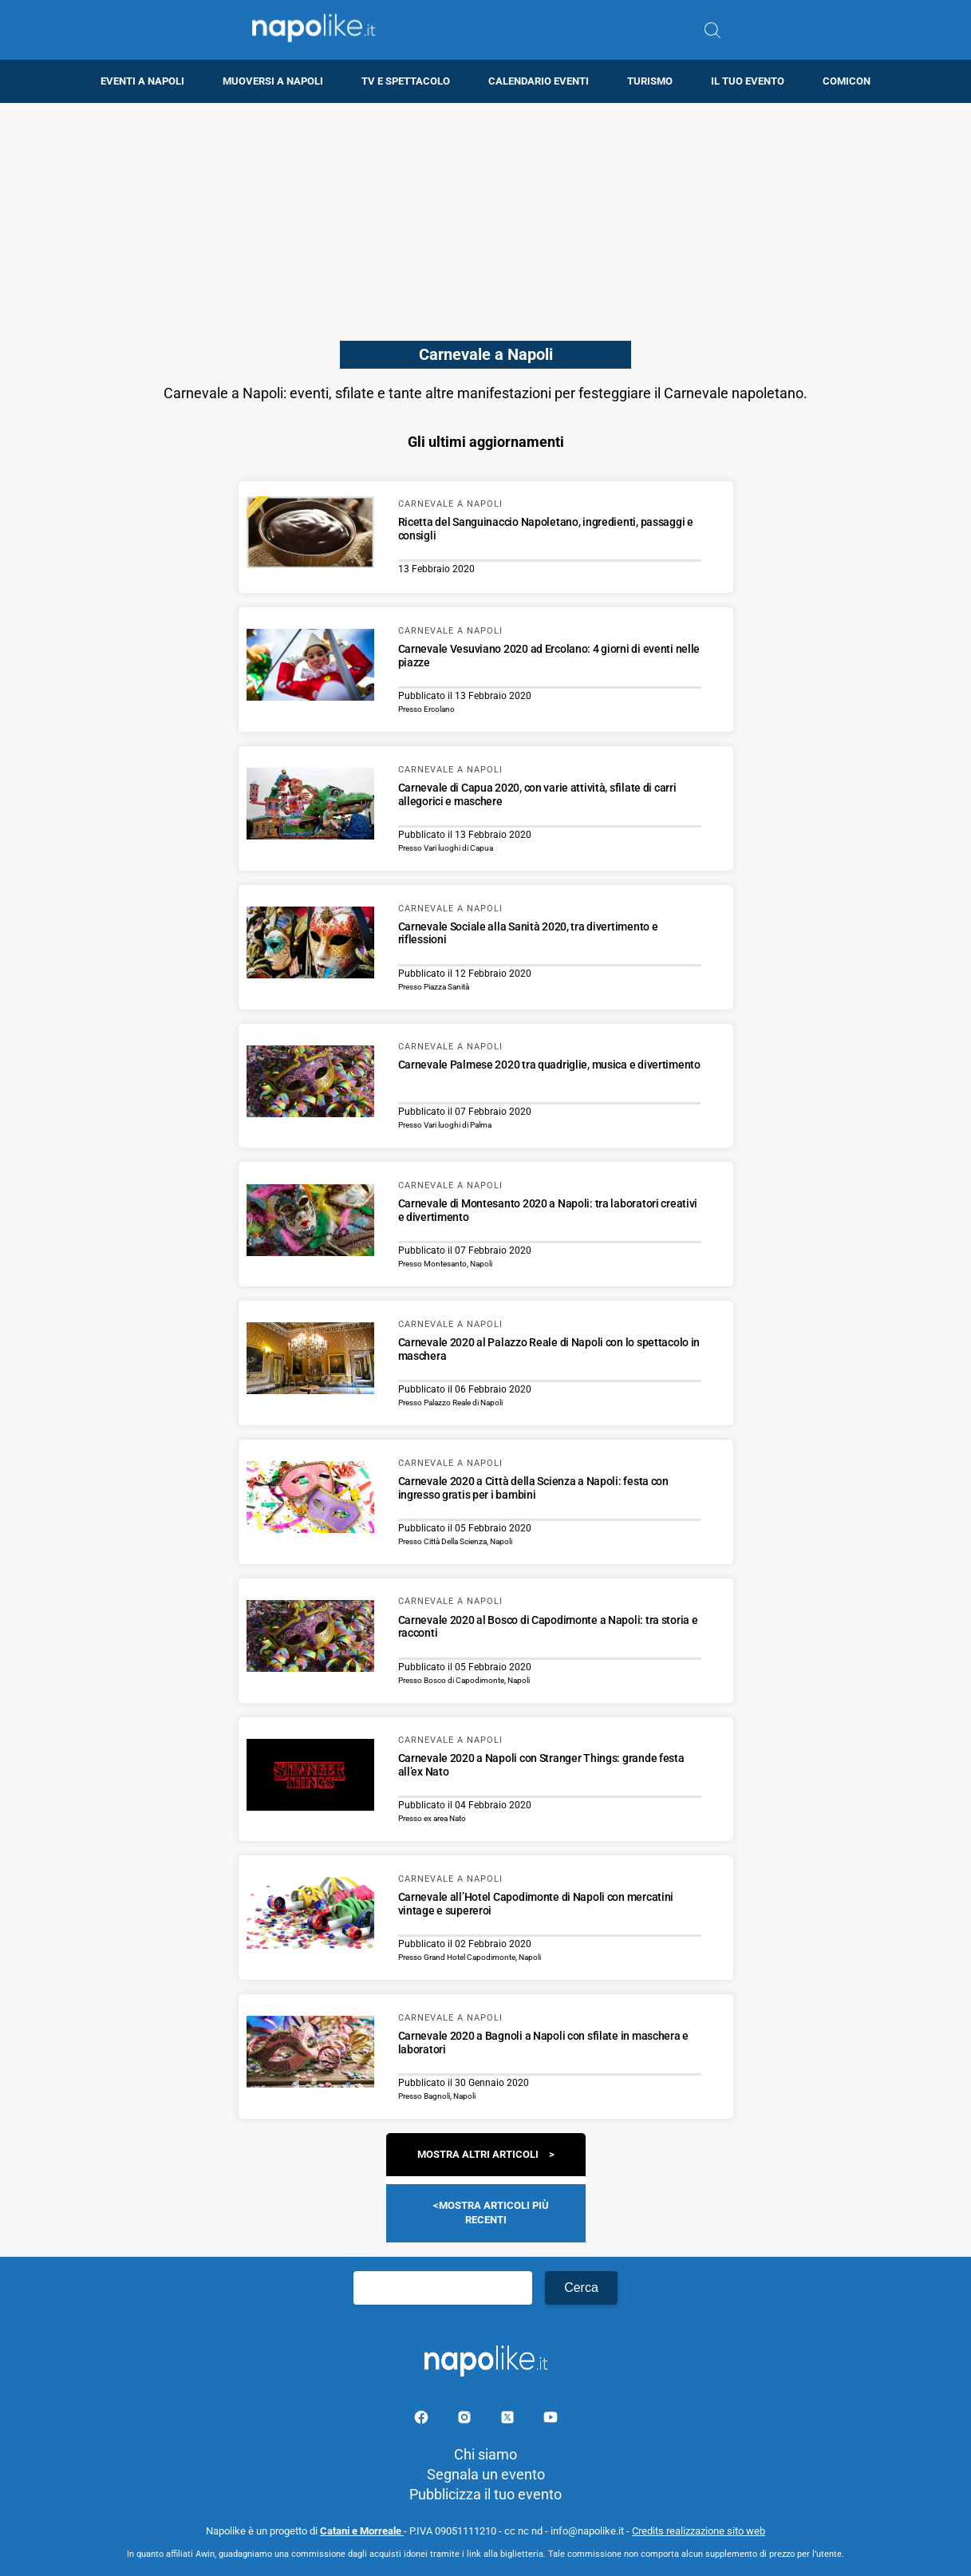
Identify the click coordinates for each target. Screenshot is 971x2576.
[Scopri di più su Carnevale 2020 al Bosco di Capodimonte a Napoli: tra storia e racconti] (310, 1638)
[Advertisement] (486, 214)
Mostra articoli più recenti (494, 2212)
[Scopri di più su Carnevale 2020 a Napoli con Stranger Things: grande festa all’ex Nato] (310, 1777)
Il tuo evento (747, 81)
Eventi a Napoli (142, 81)
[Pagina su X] (509, 2420)
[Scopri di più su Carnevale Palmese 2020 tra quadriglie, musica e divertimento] (310, 1083)
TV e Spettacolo (405, 81)
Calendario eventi (538, 81)
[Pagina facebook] (422, 2420)
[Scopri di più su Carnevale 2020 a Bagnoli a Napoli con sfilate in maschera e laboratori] (310, 2054)
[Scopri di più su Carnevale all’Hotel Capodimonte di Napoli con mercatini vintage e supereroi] (310, 1915)
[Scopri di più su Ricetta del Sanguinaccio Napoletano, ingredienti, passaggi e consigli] (310, 534)
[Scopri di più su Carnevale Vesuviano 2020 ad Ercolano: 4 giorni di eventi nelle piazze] (310, 667)
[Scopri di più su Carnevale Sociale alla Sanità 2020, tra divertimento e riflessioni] (310, 945)
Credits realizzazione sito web (698, 2531)
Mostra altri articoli (478, 2154)
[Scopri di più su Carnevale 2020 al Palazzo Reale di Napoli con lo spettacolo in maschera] (310, 1360)
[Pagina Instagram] (465, 2420)
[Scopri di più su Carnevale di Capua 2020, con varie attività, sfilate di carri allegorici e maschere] (310, 806)
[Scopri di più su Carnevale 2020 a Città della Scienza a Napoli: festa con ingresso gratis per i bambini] (310, 1499)
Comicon (846, 81)
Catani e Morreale (362, 2531)
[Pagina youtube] (550, 2420)
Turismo (650, 81)
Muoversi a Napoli (273, 81)
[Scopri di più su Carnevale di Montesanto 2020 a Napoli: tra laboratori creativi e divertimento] (310, 1222)
